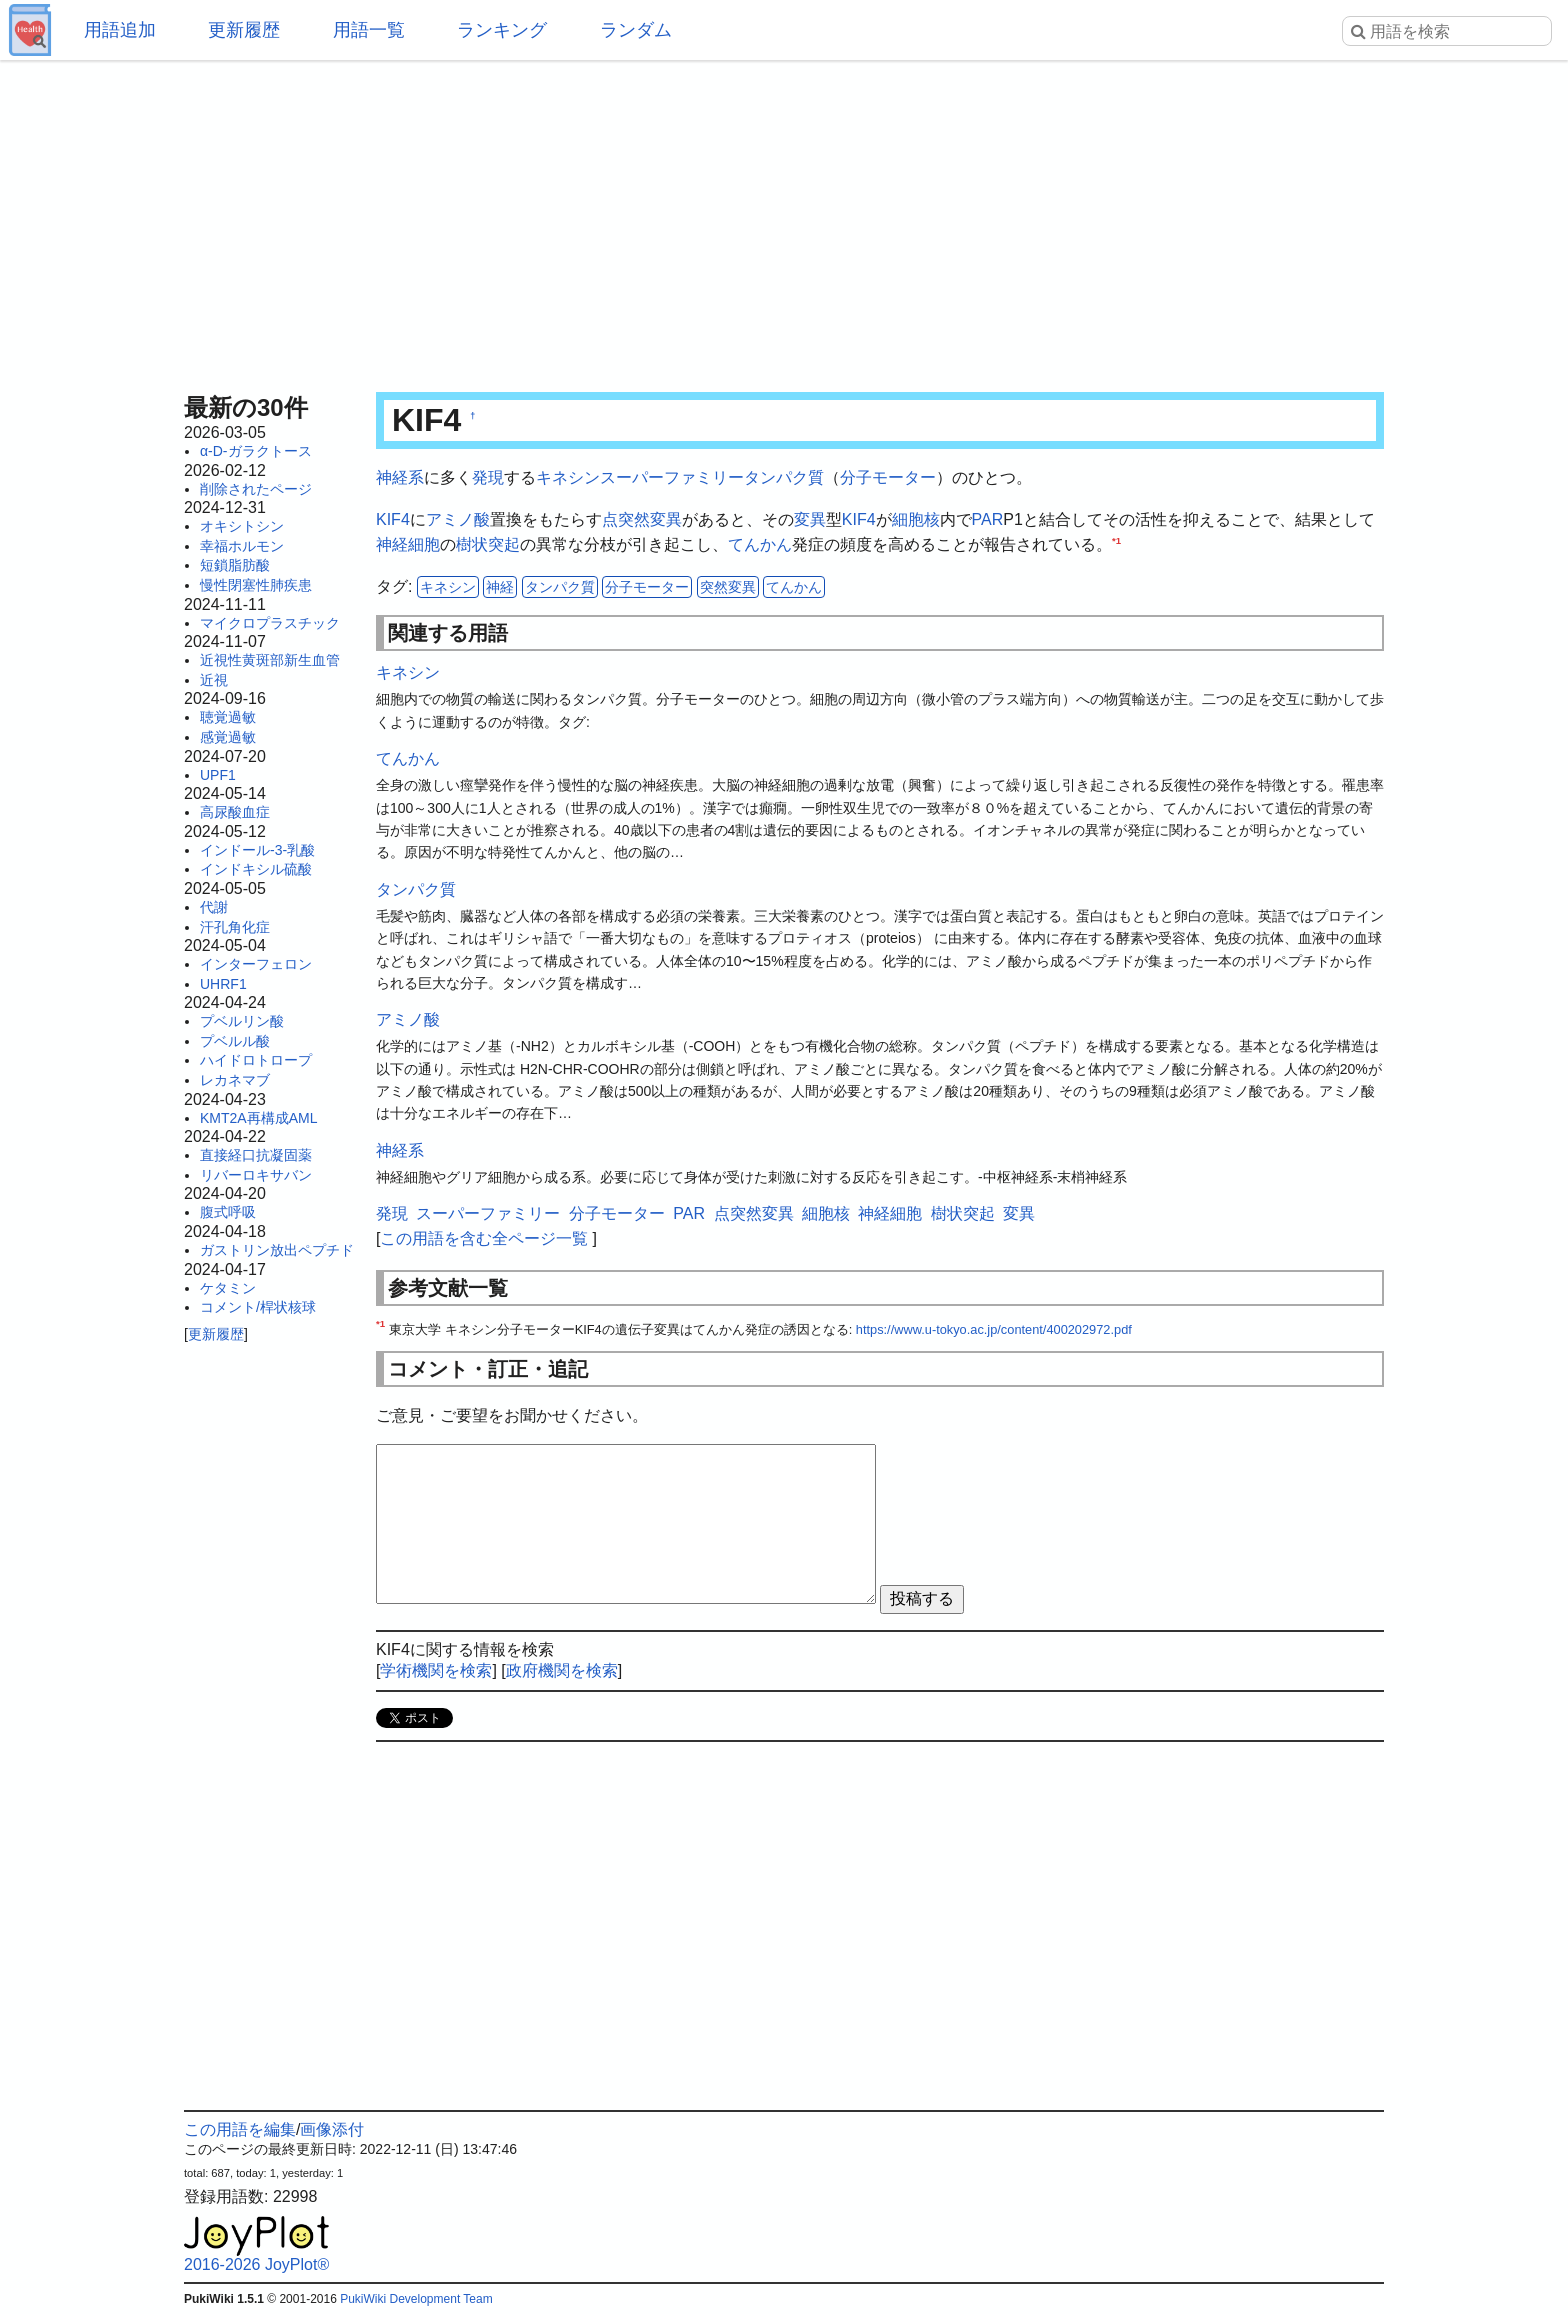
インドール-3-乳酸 (257, 850)
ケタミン (228, 1288)
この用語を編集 (240, 2129)
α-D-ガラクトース (256, 451)
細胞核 (916, 519)
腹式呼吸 (228, 1212)
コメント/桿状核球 (258, 1307)
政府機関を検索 (562, 1670)
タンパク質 (784, 477)
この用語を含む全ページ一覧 (484, 1238)
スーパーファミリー (672, 477)
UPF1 (218, 775)
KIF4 (393, 519)
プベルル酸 (235, 1041)
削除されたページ (256, 489)
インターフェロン (256, 964)
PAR (988, 519)
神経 (500, 587)
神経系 (400, 477)
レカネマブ (235, 1080)
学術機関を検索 (436, 1670)
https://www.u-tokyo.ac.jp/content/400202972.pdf (994, 1329)
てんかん (760, 544)
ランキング (502, 30)
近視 (214, 680)
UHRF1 (223, 984)
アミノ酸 (458, 519)
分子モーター (888, 477)
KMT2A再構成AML (258, 1118)
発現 (488, 477)
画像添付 (332, 2129)
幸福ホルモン (242, 546)
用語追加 (120, 30)
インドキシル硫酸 (256, 869)
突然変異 (728, 587)
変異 (810, 519)
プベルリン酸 (242, 1021)
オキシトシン (242, 526)
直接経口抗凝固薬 (256, 1155)
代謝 (214, 907)
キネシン (568, 477)
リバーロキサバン (256, 1175)
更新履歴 (244, 30)
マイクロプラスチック (270, 623)
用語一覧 (369, 30)
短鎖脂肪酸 (235, 565)
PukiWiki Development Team (416, 2299)
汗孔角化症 (235, 927)
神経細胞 (408, 544)
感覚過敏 (228, 737)
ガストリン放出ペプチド (277, 1250)
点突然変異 (642, 519)
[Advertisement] (784, 220)
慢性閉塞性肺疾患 (256, 585)
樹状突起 (488, 544)
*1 (1116, 540)
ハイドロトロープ (256, 1060)
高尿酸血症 (235, 812)
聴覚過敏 (228, 717)
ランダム (636, 30)
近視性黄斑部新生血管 (270, 660)
